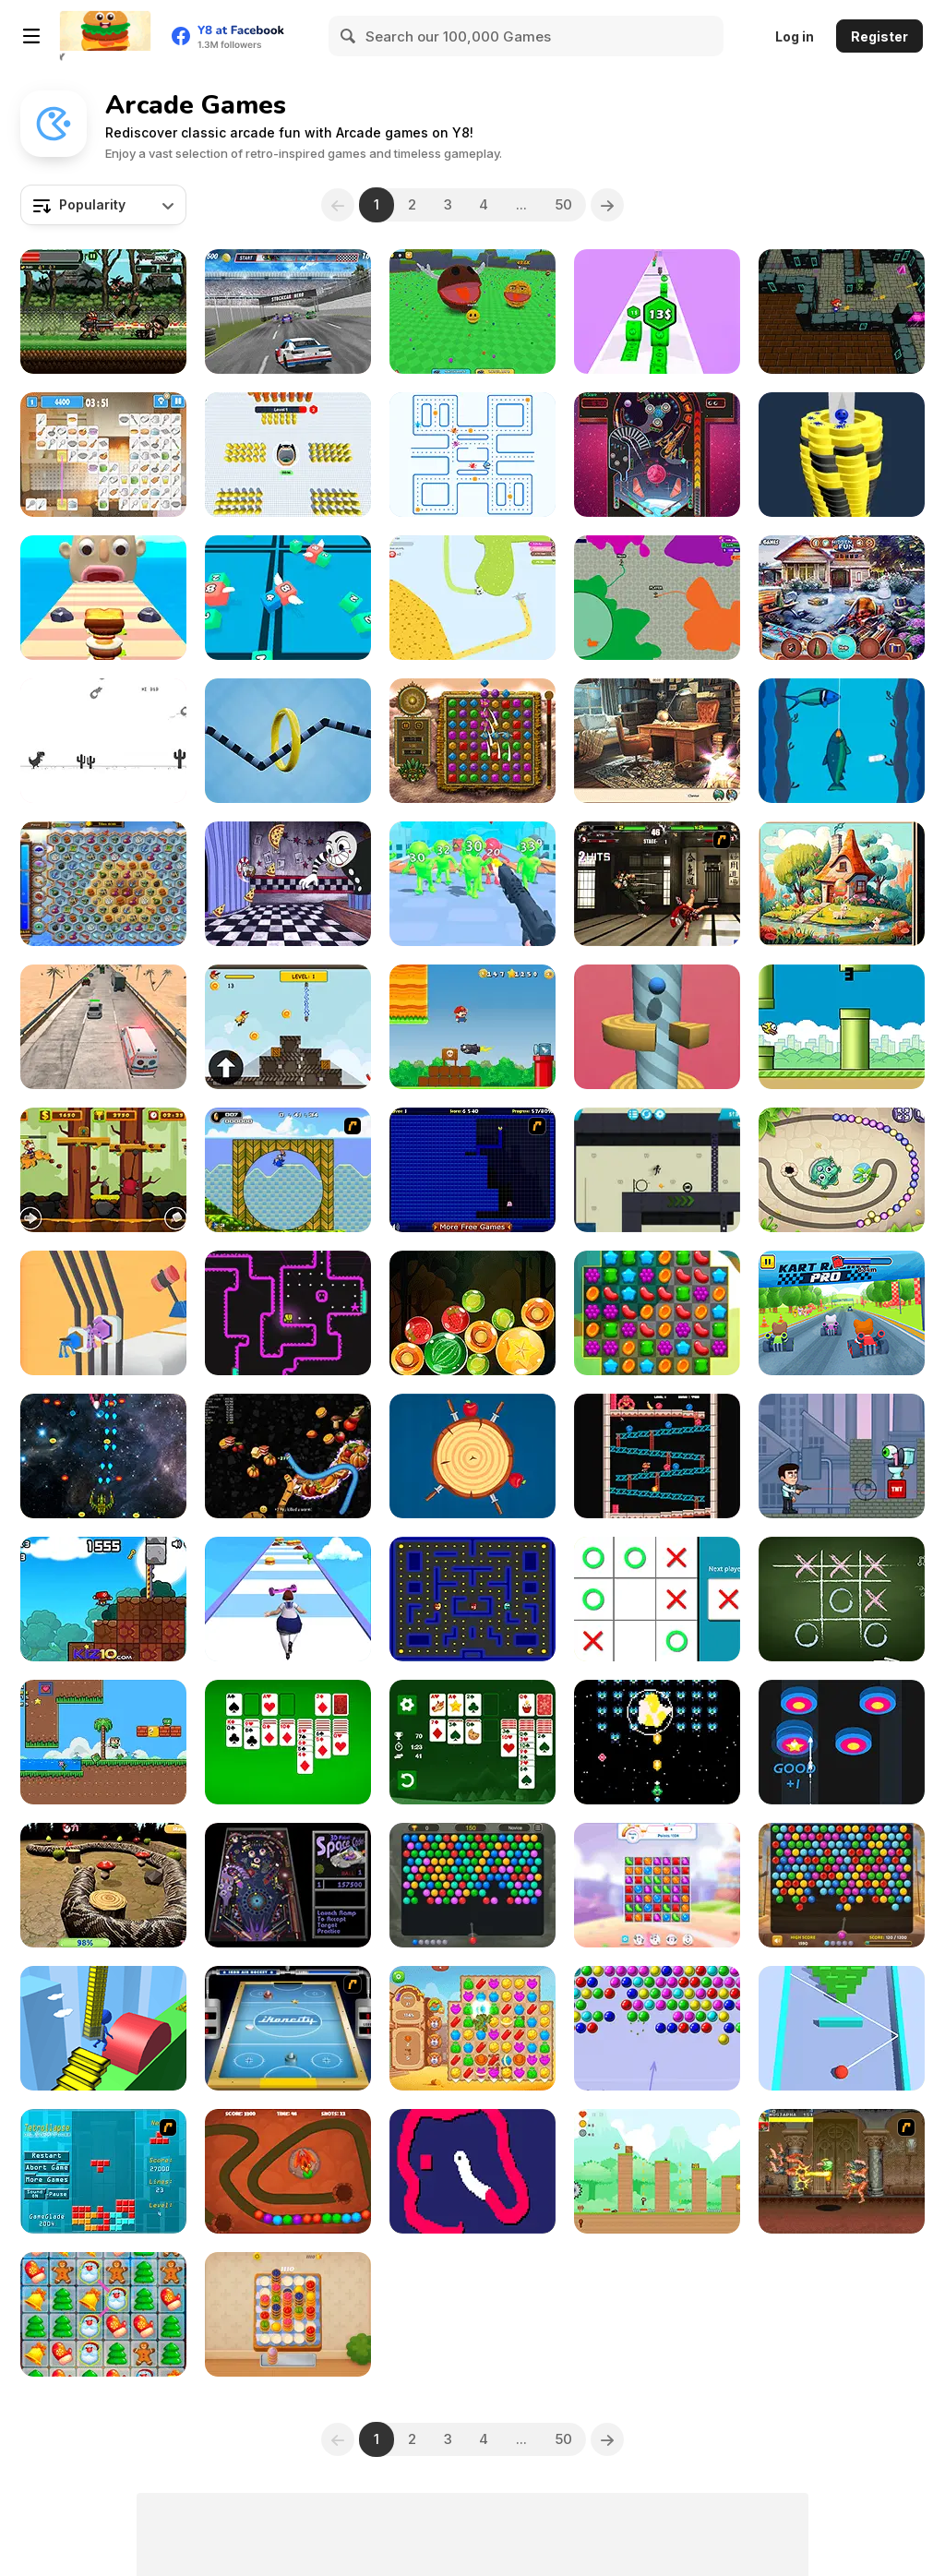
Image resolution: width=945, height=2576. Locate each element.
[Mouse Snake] (472, 2171)
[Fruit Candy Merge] (472, 1313)
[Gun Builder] (472, 883)
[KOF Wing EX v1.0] (657, 883)
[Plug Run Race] (103, 1313)
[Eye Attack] (842, 1456)
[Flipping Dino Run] (103, 740)
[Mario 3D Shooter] (842, 311)
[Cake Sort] (288, 2314)
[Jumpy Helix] (657, 1027)
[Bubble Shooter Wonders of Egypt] (842, 1885)
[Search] (349, 36)
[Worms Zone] (288, 1456)
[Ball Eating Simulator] (472, 311)
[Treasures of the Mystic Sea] (103, 883)
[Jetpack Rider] (288, 1027)
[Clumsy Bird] (842, 1027)
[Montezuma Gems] (472, 740)
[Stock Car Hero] (288, 311)
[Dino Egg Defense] (288, 2171)
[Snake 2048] (288, 597)
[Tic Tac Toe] (842, 1599)
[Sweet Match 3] (657, 1313)
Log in (794, 36)
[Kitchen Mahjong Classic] (103, 454)
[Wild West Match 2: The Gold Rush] (472, 2028)
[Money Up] (657, 311)
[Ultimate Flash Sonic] (288, 1170)
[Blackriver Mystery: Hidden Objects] (657, 740)
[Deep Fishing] (842, 740)
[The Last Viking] (103, 1170)
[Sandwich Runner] (103, 597)
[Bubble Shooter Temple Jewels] (472, 1885)
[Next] (608, 205)
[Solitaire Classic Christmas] (472, 1742)
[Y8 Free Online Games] (105, 36)
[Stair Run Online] (103, 2028)
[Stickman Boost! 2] (657, 1170)
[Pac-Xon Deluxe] (472, 1170)
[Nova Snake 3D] (103, 1885)
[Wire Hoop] (288, 740)
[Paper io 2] (472, 597)
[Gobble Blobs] (472, 1599)
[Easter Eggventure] (842, 883)
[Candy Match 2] (657, 1885)
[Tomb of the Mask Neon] (288, 1313)
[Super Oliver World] (103, 1742)
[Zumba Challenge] (842, 1170)
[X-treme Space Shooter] (103, 1456)
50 (564, 204)
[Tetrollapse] (103, 2171)
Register (879, 36)
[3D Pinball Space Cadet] (288, 1885)
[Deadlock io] (657, 597)
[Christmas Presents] (842, 597)
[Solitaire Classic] (288, 1742)
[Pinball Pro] (657, 454)
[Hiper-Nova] (657, 1742)
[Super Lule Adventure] (472, 1027)
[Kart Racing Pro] (842, 1313)
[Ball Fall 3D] (842, 454)
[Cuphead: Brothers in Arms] (288, 883)
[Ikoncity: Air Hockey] (288, 2028)
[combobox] (103, 205)
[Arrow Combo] (842, 1742)
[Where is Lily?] (657, 2171)
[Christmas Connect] (103, 2314)
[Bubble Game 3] (657, 2028)
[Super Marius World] (103, 1599)
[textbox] (103, 205)
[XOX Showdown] (657, 1599)
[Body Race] (288, 1599)
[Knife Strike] (472, 1456)
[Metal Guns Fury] (103, 311)
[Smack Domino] (842, 2028)
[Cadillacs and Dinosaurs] (842, 2171)
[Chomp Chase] (472, 454)
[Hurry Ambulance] (103, 1027)
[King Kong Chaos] (657, 1456)
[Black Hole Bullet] (288, 454)
